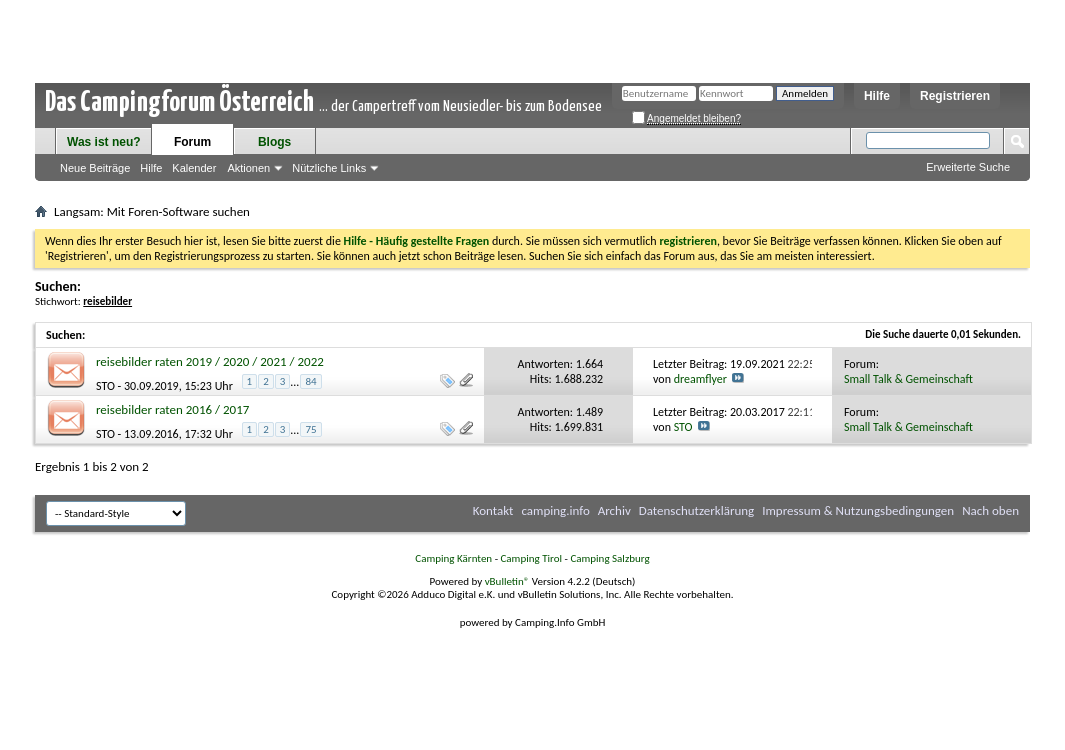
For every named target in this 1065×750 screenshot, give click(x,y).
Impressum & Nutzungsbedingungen (858, 510)
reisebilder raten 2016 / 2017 (172, 409)
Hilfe (877, 96)
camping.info (555, 510)
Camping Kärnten (453, 558)
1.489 (589, 412)
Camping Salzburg (609, 558)
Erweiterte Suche (968, 167)
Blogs (274, 142)
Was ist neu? (104, 142)
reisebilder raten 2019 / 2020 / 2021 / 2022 (210, 361)
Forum (192, 142)
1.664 (589, 364)
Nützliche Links (329, 168)
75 (310, 429)
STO (105, 386)
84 (310, 381)
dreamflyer (700, 379)
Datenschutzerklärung (697, 510)
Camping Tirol (531, 558)
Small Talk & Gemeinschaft (908, 379)
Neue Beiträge (95, 168)
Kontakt (493, 510)
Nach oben (990, 510)
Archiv (614, 510)
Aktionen (248, 168)
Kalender (194, 168)
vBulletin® (507, 581)
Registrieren (955, 96)
